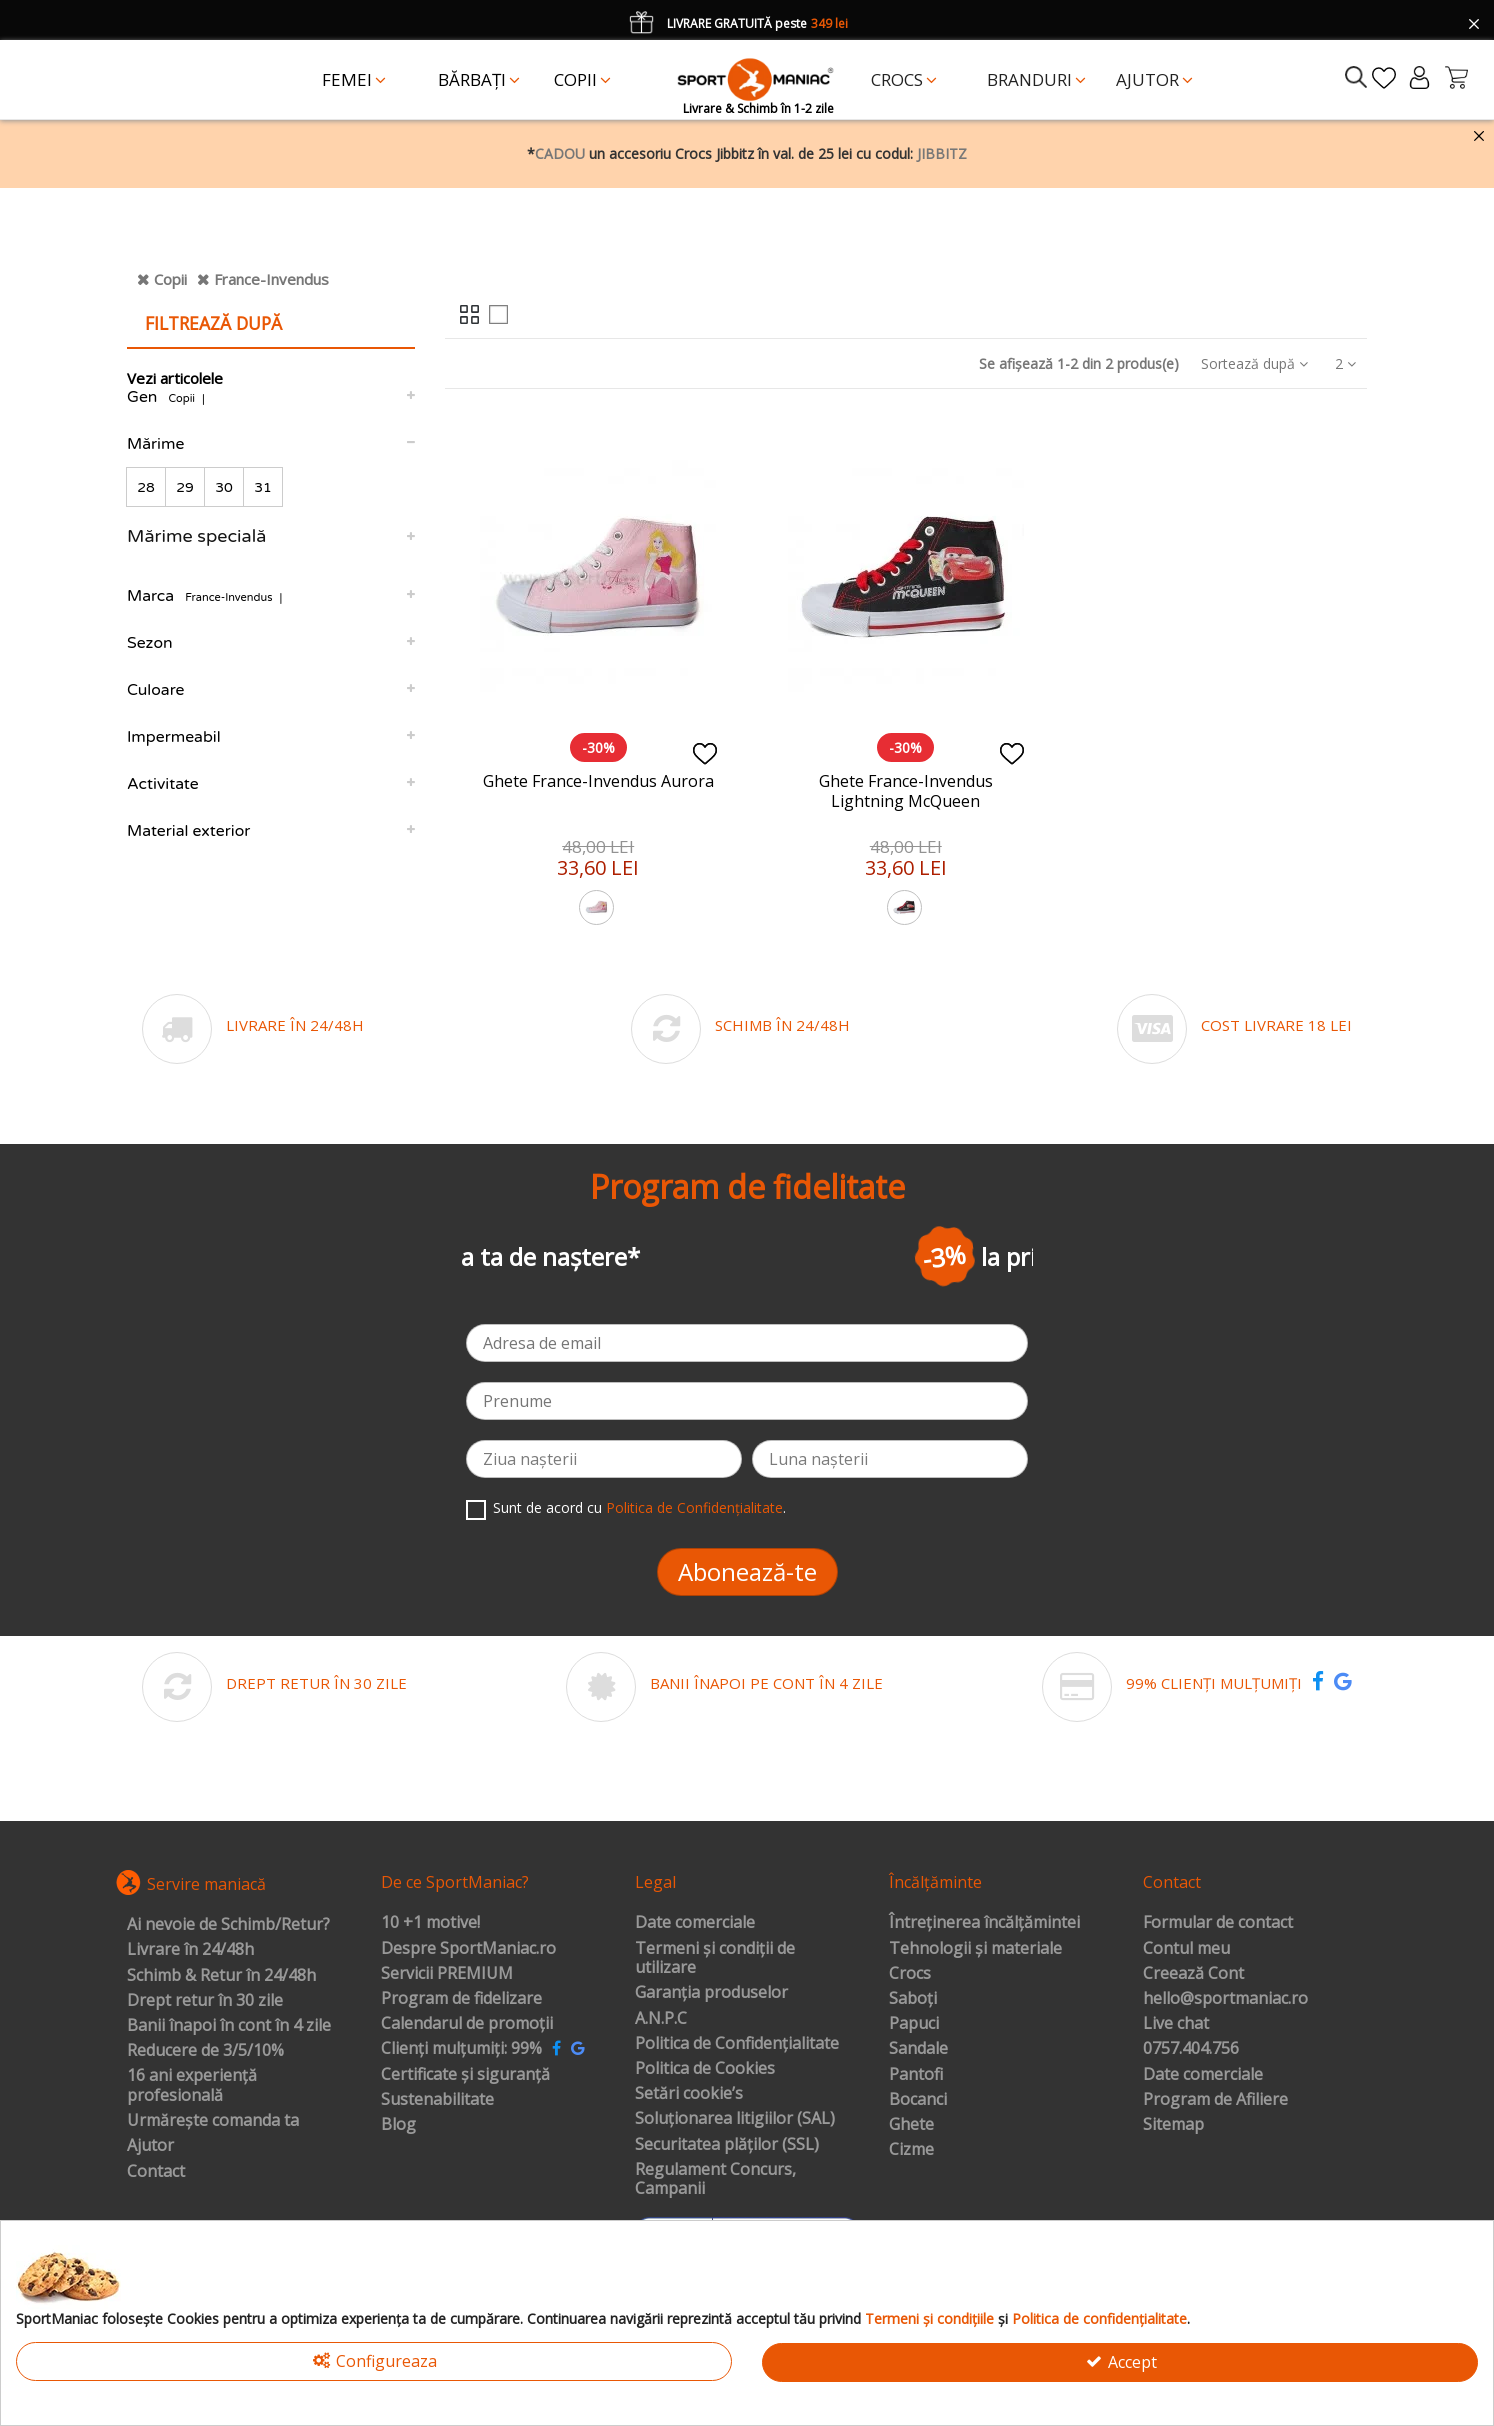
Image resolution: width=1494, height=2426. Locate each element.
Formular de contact (1218, 1923)
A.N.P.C (661, 2019)
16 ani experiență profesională (192, 2085)
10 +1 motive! (430, 1923)
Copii (170, 279)
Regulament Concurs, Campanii (715, 2179)
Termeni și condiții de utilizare (715, 1958)
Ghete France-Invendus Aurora (598, 781)
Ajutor (150, 2146)
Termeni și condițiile (929, 2318)
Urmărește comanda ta (213, 2121)
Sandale (918, 2049)
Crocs (910, 1974)
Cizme (911, 2150)
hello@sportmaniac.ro (1225, 1999)
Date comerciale (695, 1923)
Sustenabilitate (437, 2100)
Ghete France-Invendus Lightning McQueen (906, 790)
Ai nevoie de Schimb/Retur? (228, 1925)
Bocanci (918, 2100)
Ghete (911, 2125)
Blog (398, 2125)
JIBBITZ (942, 153)
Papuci (914, 2024)
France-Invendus (271, 279)
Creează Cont (1193, 1974)
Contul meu (1186, 1949)
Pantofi (916, 2075)
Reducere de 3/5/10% (205, 2051)
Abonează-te (747, 1571)
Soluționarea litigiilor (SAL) (735, 2119)
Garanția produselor (711, 1993)
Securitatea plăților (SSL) (727, 2145)
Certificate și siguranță (465, 2075)
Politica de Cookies (705, 2069)
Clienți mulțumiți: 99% (461, 2049)
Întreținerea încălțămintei (984, 1923)
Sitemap (1173, 2125)
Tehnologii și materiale (975, 1949)
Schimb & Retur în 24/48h (221, 1976)
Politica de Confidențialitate (694, 1507)
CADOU (560, 153)
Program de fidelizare (461, 1999)
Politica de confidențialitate (1099, 2318)
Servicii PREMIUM (447, 1974)
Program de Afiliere (1215, 2100)
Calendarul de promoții (467, 2024)
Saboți (913, 1999)
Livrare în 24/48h (190, 1950)
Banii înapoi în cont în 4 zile (229, 2026)
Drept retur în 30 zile (205, 2001)
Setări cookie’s (689, 2094)
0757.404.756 (1191, 2049)
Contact (156, 2172)
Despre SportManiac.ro (468, 1949)
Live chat (1176, 2024)
